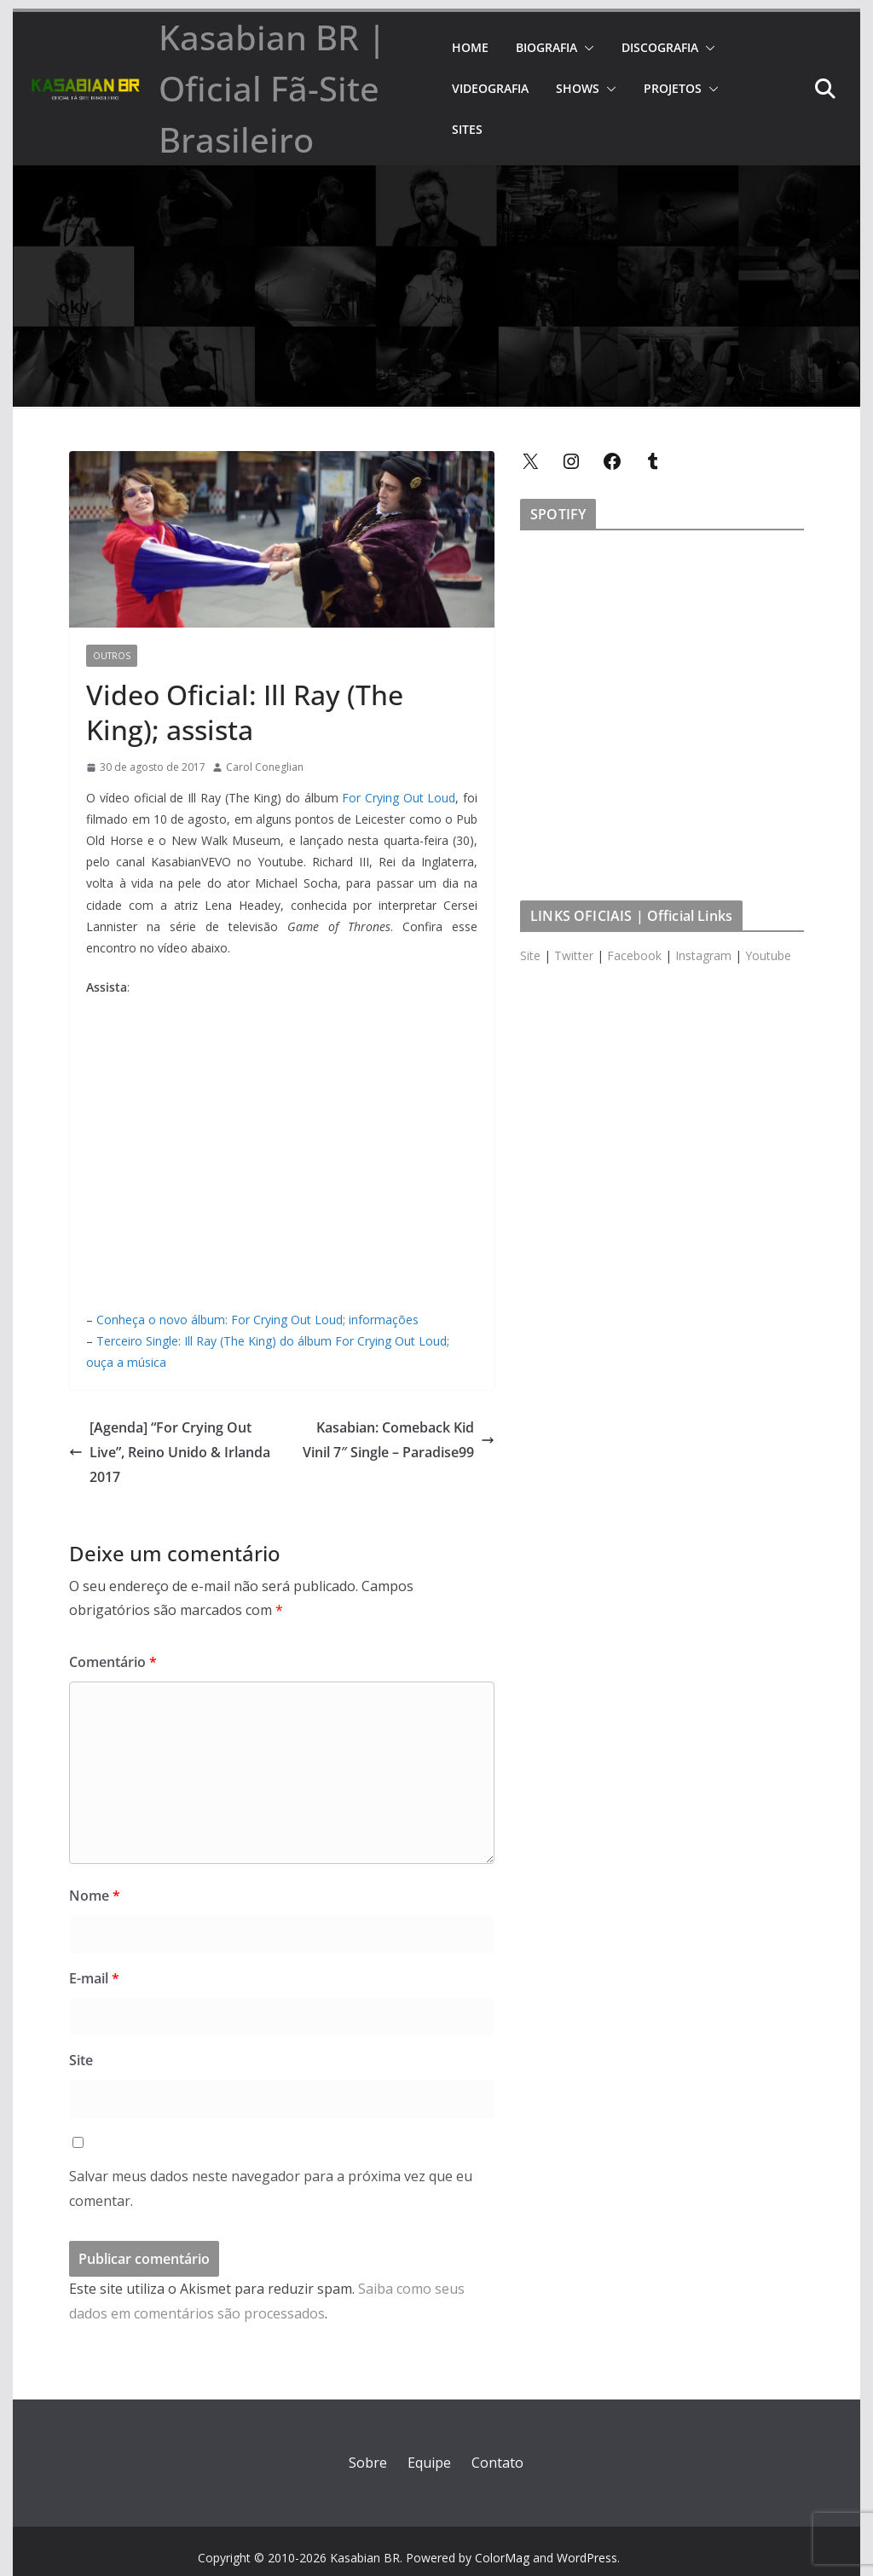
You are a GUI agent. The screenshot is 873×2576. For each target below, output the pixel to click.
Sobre (368, 2462)
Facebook (634, 955)
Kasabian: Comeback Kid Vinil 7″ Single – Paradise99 (398, 1440)
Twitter (573, 955)
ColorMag (502, 2558)
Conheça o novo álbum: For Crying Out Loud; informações (257, 1319)
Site (81, 2060)
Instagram (703, 955)
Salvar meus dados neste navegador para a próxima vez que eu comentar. (270, 2188)
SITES (467, 129)
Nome (94, 1895)
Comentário (113, 1662)
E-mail (94, 1978)
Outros (111, 656)
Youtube (768, 955)
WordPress (587, 2558)
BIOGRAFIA (546, 47)
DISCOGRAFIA (660, 47)
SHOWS (577, 88)
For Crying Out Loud (398, 798)
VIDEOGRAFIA (490, 88)
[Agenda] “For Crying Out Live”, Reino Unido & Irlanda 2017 (169, 1452)
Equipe (429, 2462)
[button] (585, 48)
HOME (470, 47)
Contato (497, 2462)
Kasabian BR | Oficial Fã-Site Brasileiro (272, 88)
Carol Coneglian (265, 767)
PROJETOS (673, 88)
